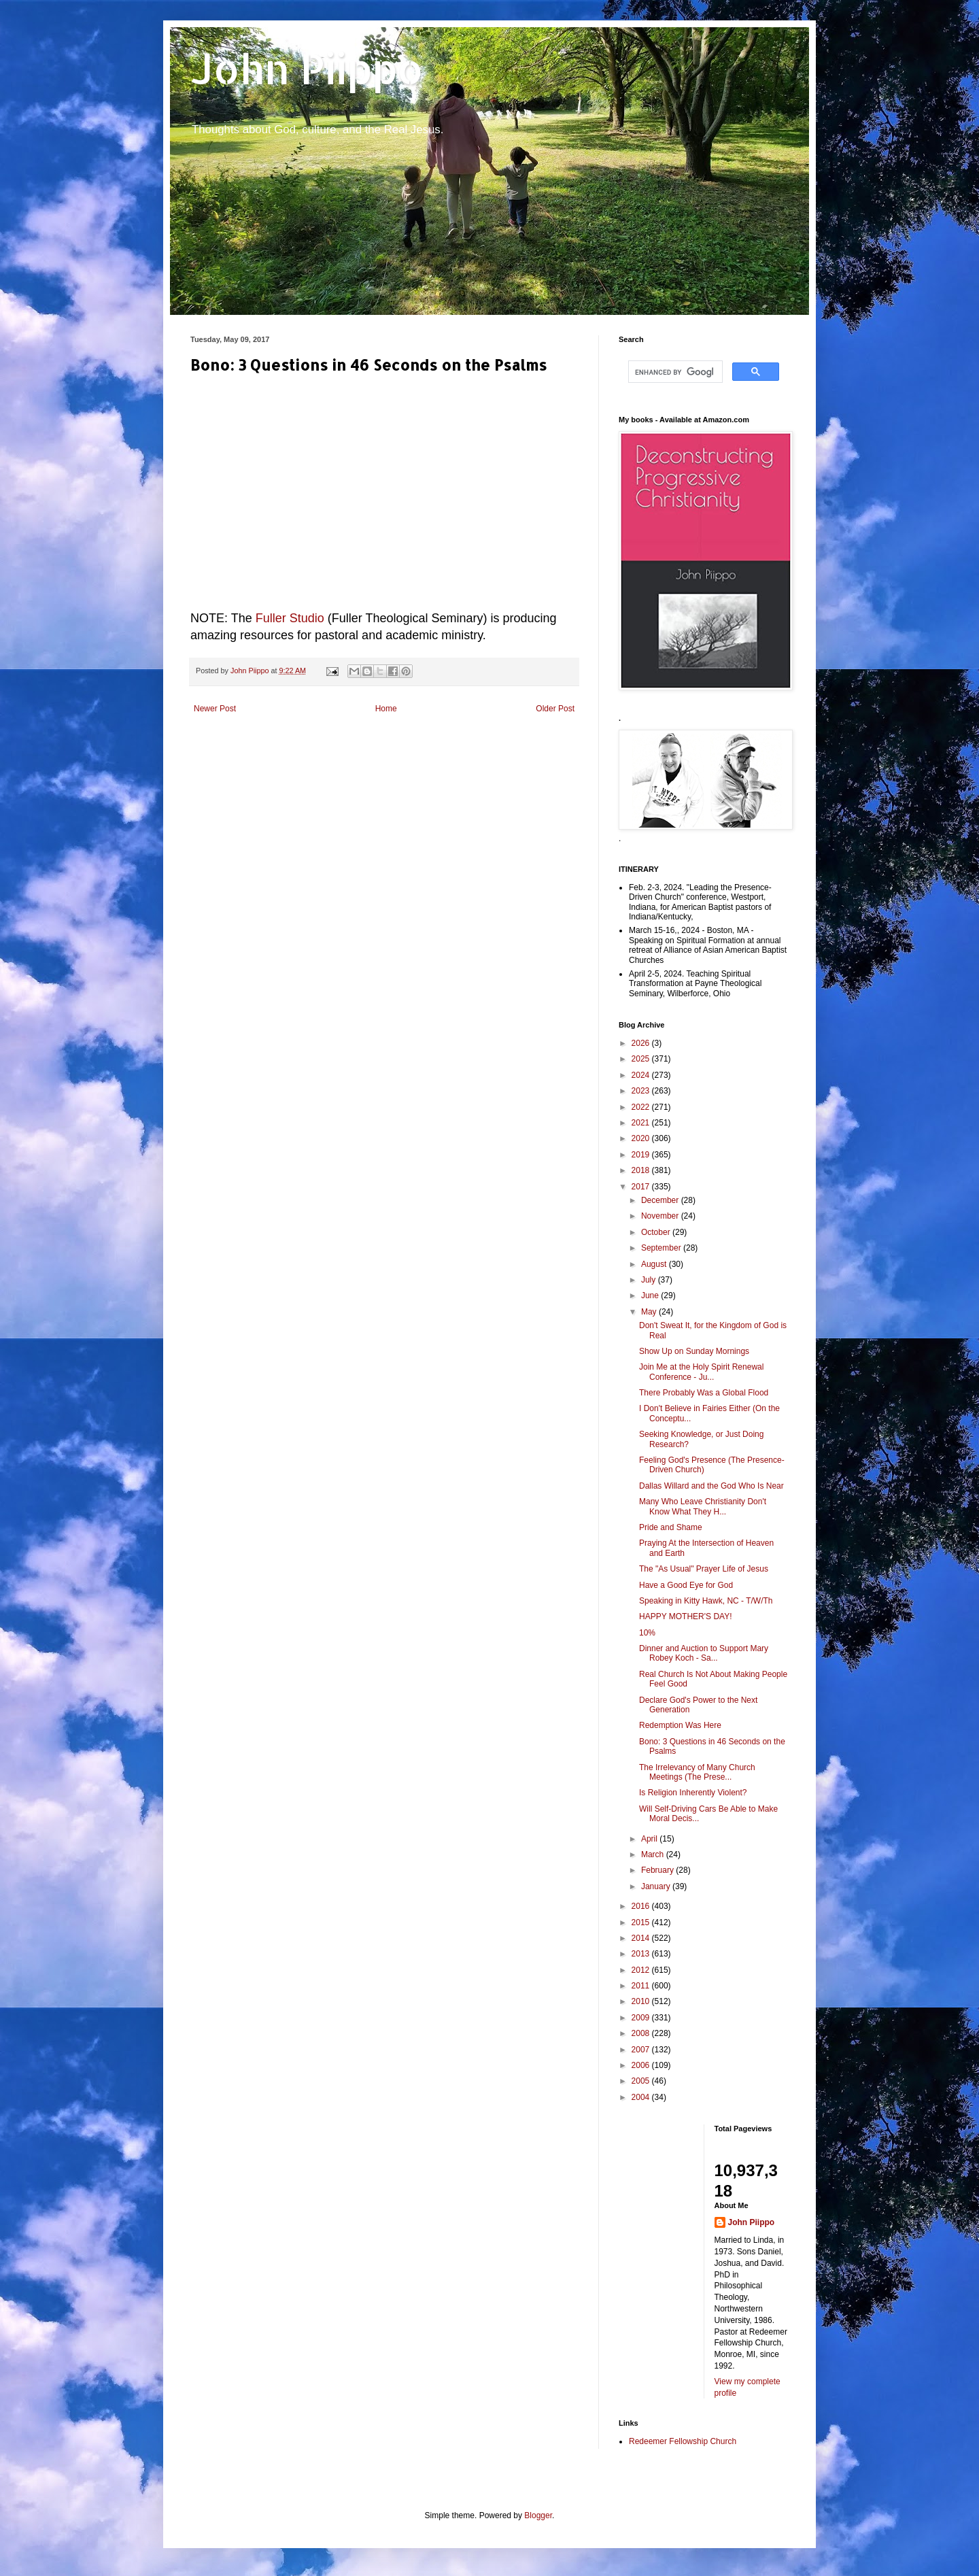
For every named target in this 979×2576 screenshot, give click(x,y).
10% (647, 1633)
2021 (642, 1123)
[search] (674, 372)
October (656, 1232)
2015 (642, 1922)
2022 (642, 1107)
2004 (642, 2097)
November (661, 1216)
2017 (642, 1186)
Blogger (538, 2515)
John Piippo (307, 68)
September (662, 1248)
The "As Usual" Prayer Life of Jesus (703, 1569)
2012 (642, 1970)
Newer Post (215, 708)
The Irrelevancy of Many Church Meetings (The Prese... (697, 1772)
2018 (642, 1170)
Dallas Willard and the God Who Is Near (711, 1486)
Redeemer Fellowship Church (682, 2441)
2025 (642, 1059)
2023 (642, 1091)
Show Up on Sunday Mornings (694, 1351)
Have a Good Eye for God (686, 1585)
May (650, 1312)
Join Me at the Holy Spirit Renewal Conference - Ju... (701, 1371)
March (653, 1854)
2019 (642, 1154)
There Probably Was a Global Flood (703, 1392)
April (650, 1839)
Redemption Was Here (680, 1725)
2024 (642, 1075)
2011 (642, 1985)
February (658, 1870)
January (656, 1886)
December (661, 1200)
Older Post (555, 708)
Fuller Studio (290, 618)
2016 (642, 1906)
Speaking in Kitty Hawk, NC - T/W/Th (706, 1601)
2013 (642, 1954)
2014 (642, 1938)
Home (386, 708)
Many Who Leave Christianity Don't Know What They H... (702, 1506)
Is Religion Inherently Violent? (693, 1792)
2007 (642, 2049)
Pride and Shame (670, 1527)
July (649, 1280)
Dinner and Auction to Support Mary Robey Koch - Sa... (703, 1653)
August (655, 1264)
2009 (642, 2017)
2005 (642, 2081)
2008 (642, 2033)
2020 (642, 1138)
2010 (642, 2001)
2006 (642, 2065)
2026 (642, 1043)
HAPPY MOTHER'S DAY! (685, 1616)
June (651, 1295)
